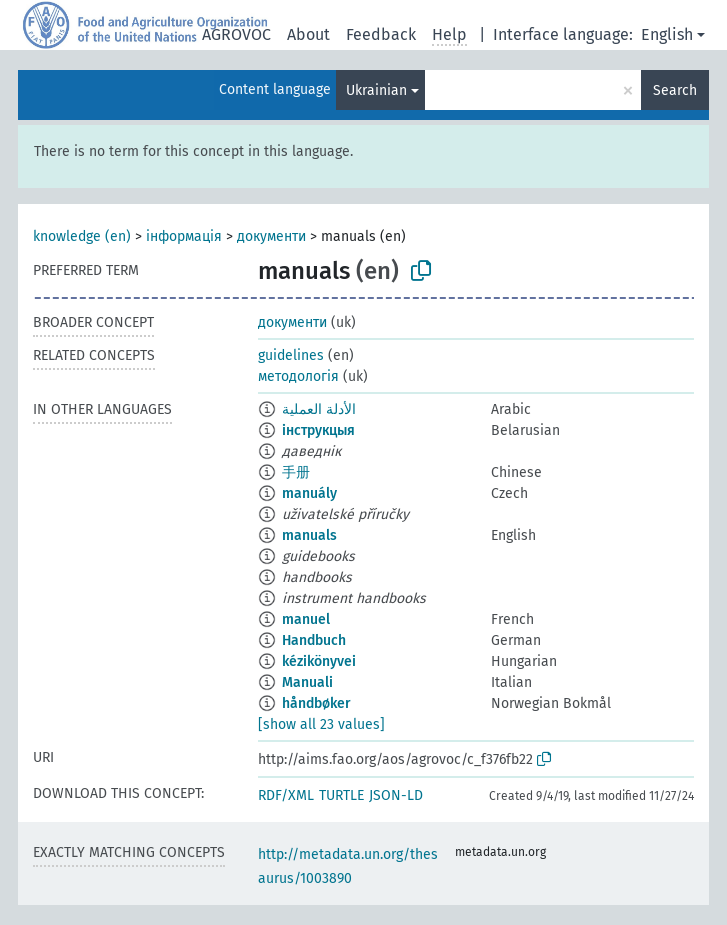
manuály (309, 493)
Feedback (381, 34)
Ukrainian (376, 90)
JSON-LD (396, 795)
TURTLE (341, 795)
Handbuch (314, 640)
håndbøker (316, 703)
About (308, 34)
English (667, 34)
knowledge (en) (82, 236)
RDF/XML (286, 795)
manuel (306, 619)
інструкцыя (318, 430)
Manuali (307, 682)
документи (271, 236)
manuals (309, 535)
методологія (298, 376)
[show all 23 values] (321, 724)
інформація (184, 236)
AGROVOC (236, 34)
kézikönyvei (319, 661)
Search (675, 90)
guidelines (291, 355)
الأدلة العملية (319, 409)
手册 (296, 472)
